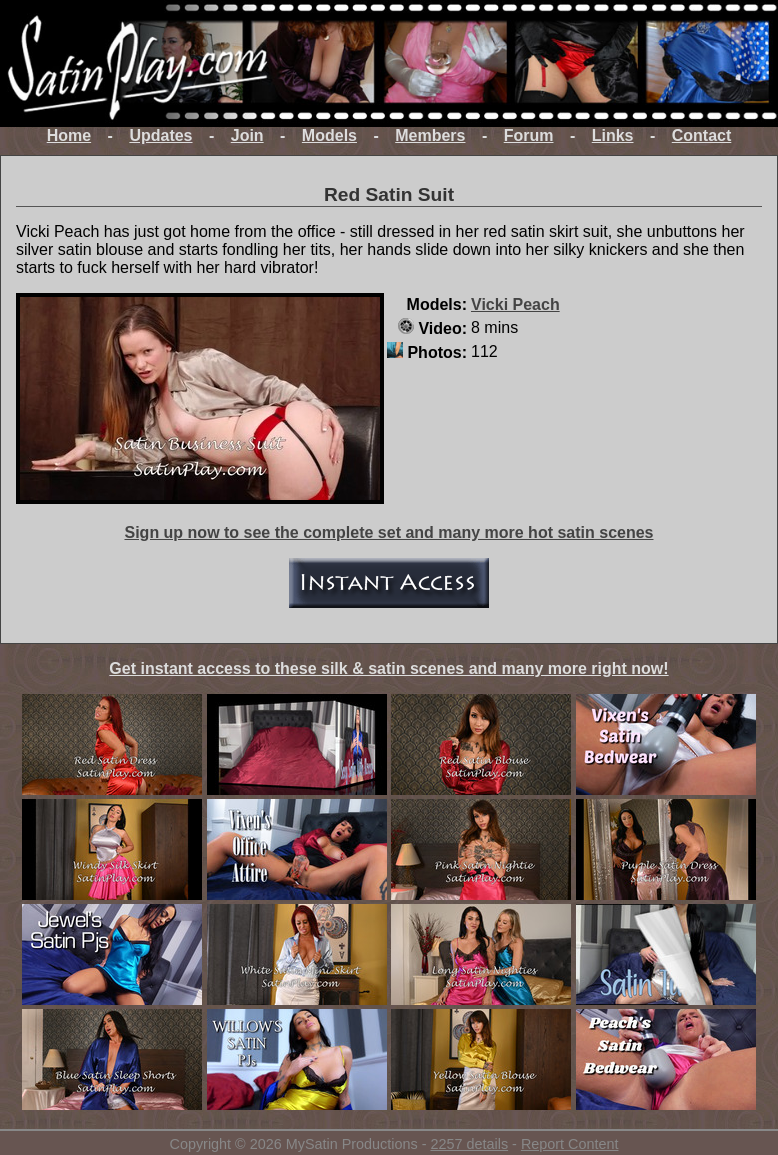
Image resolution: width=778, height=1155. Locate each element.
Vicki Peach (515, 304)
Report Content (570, 1144)
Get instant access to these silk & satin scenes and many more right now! (388, 668)
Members (430, 135)
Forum (529, 135)
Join (247, 135)
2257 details (469, 1144)
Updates (160, 135)
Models (329, 135)
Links (613, 135)
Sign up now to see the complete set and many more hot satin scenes (388, 532)
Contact (702, 135)
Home (69, 135)
